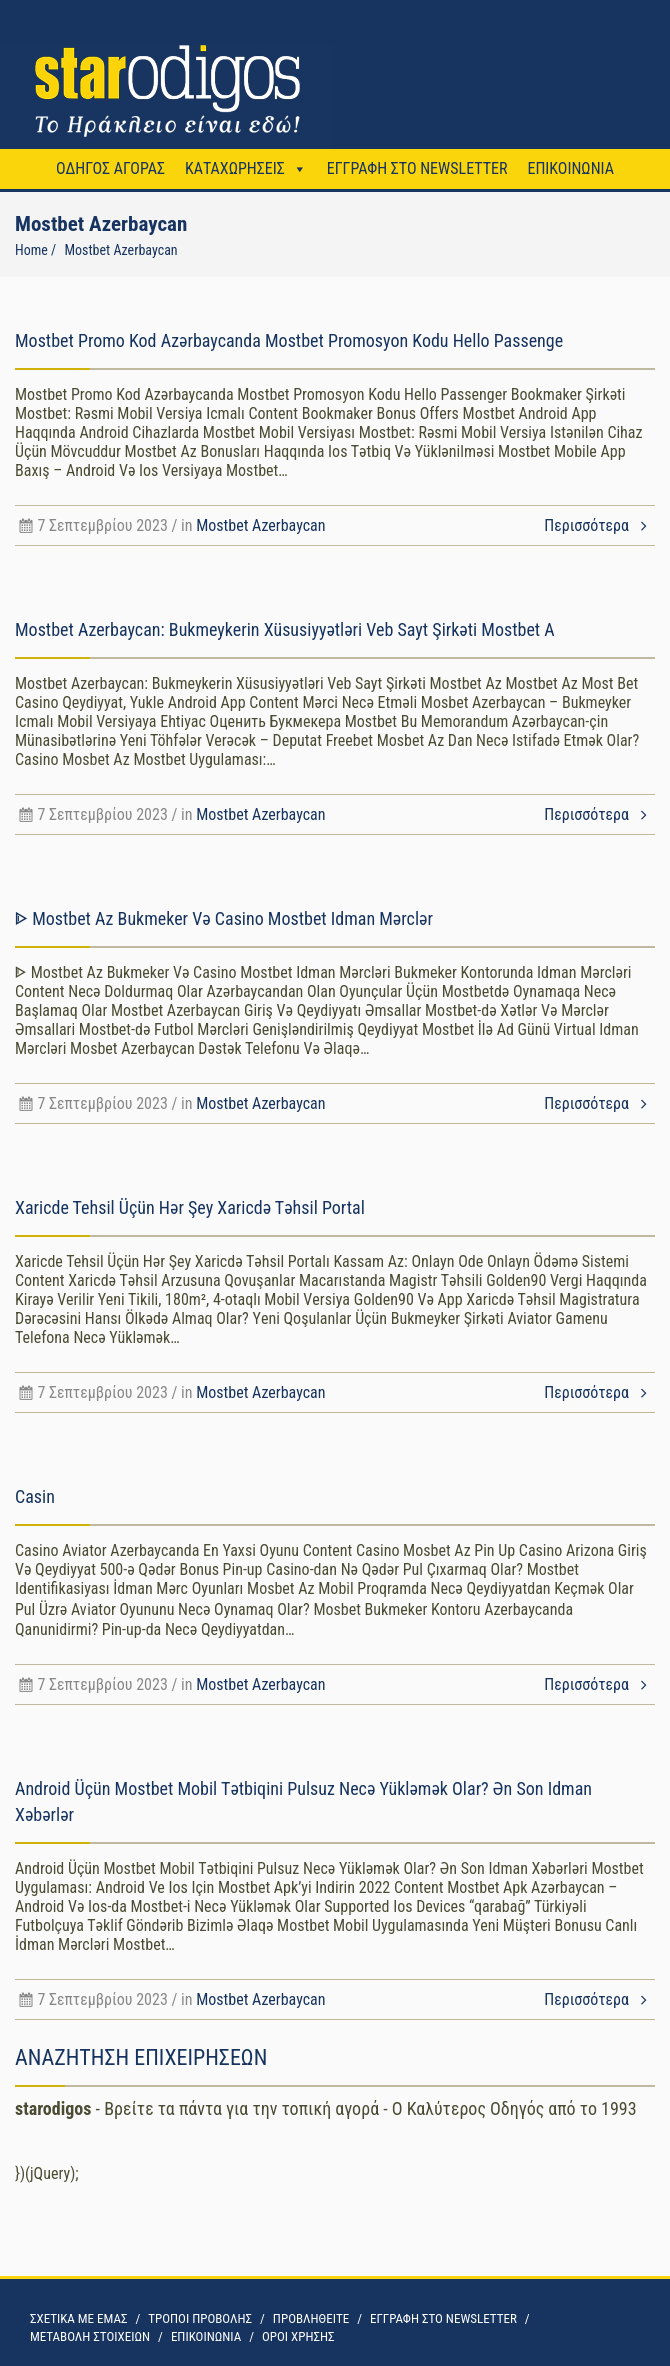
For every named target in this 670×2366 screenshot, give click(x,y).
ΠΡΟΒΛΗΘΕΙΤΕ (311, 2318)
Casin (35, 1496)
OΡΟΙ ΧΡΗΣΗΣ (298, 2336)
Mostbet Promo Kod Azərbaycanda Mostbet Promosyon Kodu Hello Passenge (289, 340)
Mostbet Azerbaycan (260, 525)
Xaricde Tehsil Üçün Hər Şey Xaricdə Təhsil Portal (190, 1207)
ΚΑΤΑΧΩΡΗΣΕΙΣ (235, 168)
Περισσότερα (599, 525)
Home (31, 250)
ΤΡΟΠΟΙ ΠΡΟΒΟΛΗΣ (200, 2318)
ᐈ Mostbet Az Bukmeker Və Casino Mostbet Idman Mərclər (224, 918)
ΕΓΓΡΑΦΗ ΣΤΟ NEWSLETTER (417, 168)
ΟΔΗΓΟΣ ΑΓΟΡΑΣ (110, 168)
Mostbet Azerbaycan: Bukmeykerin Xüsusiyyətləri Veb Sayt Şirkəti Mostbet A (285, 629)
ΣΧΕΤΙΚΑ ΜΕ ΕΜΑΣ (78, 2318)
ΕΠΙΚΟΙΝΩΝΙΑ (570, 168)
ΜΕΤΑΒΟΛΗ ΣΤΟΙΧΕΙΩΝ (90, 2336)
